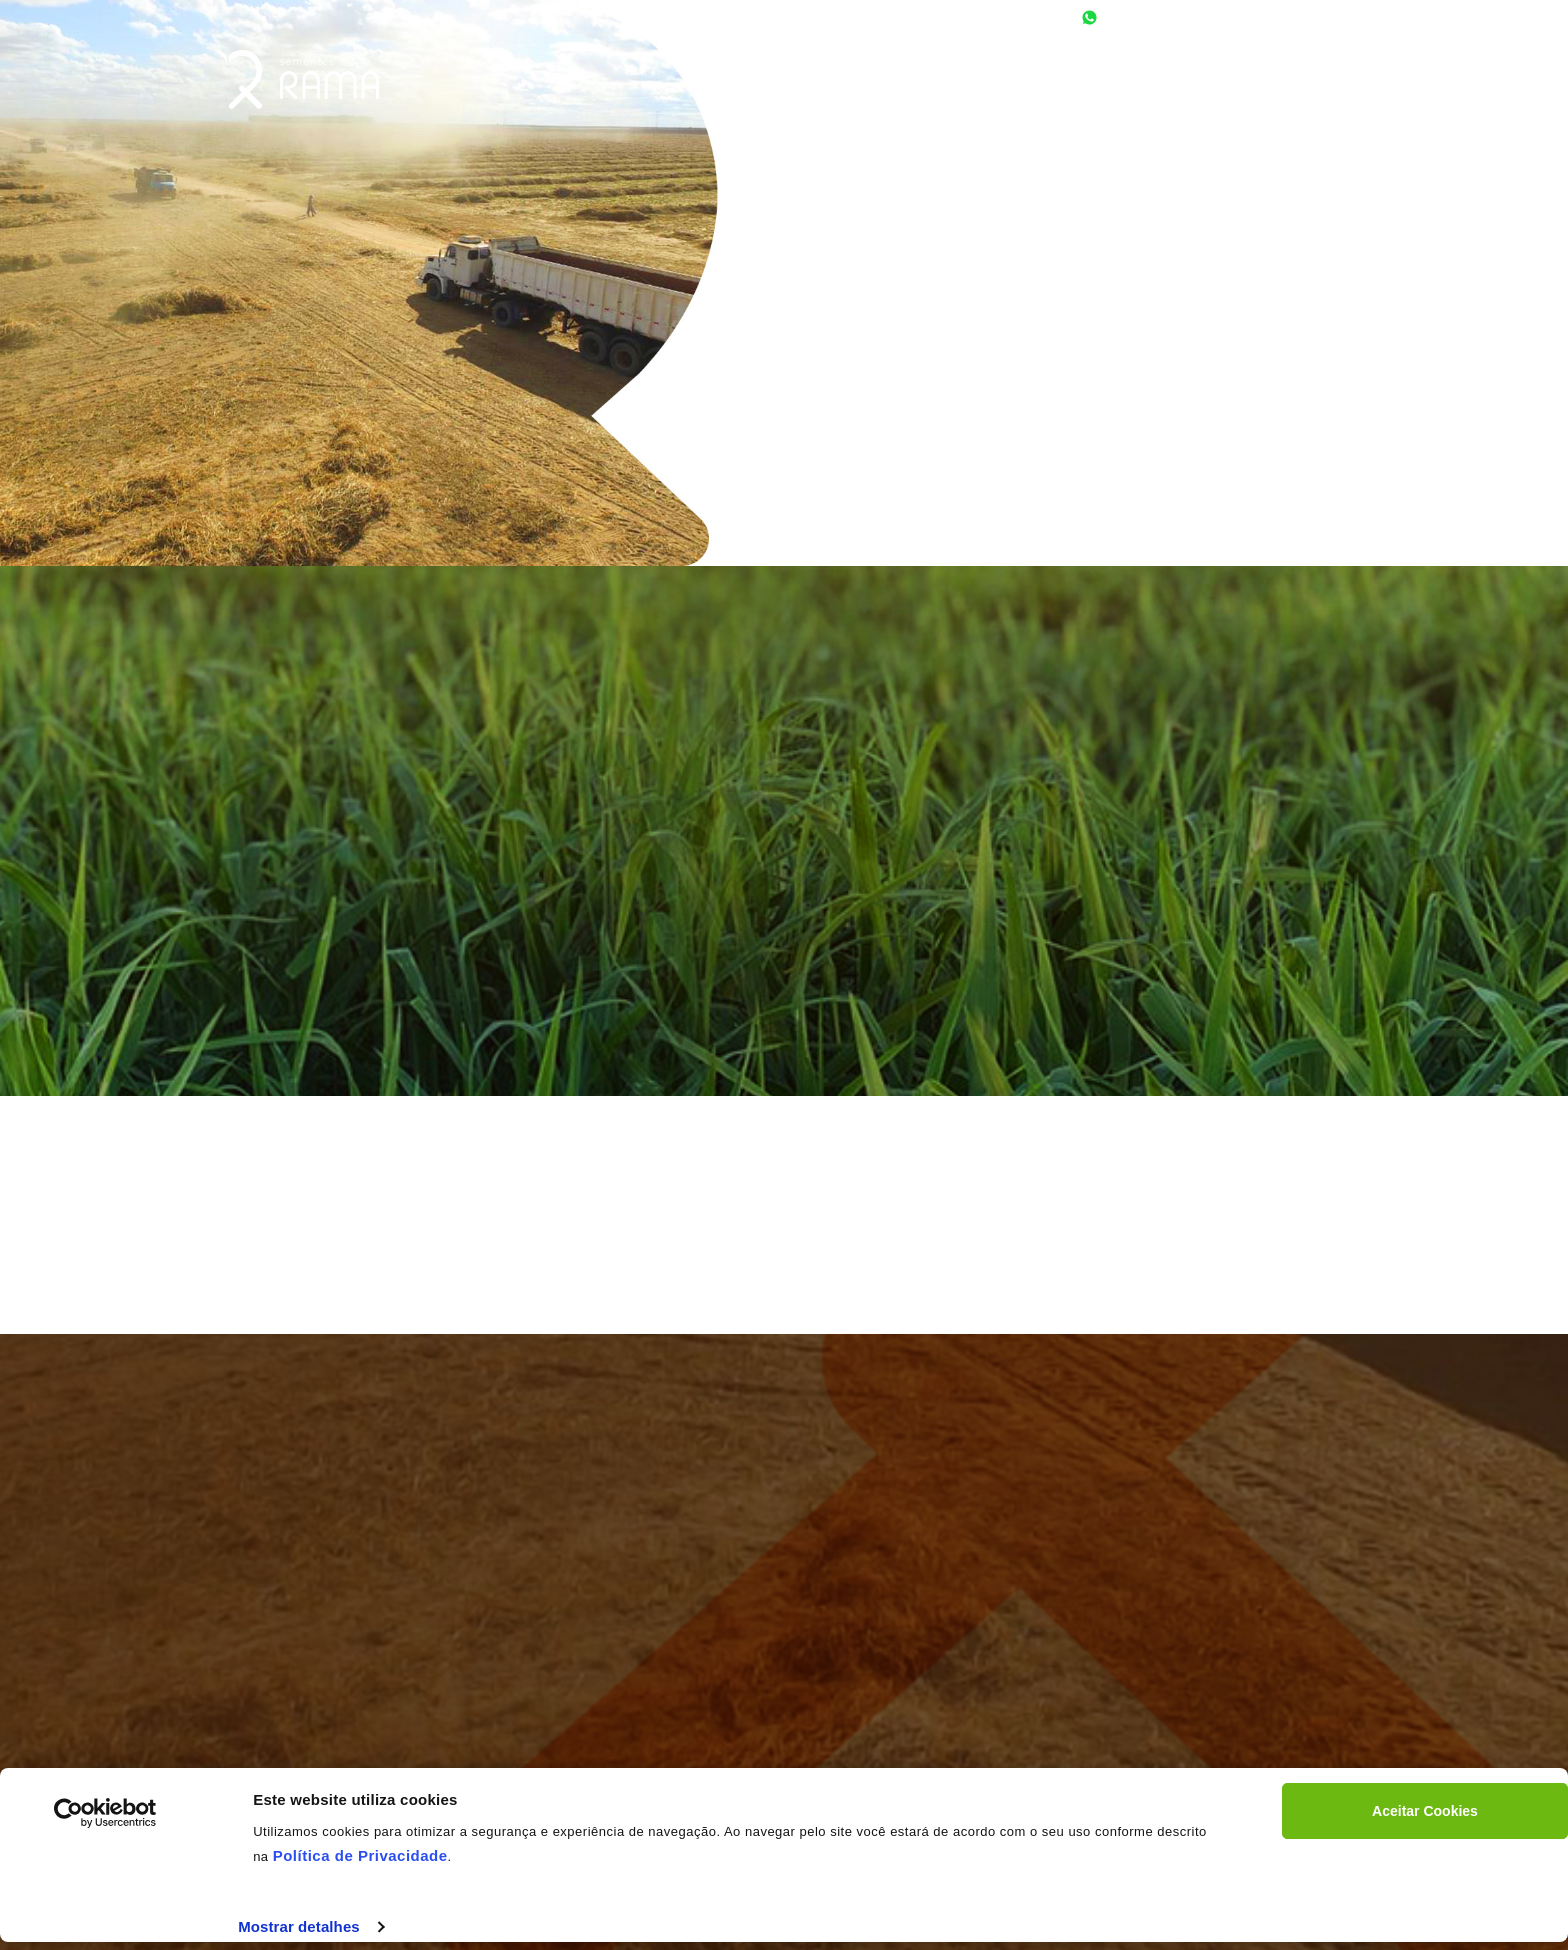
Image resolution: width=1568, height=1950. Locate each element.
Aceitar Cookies (1425, 1811)
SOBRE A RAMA (1010, 85)
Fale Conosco (1305, 85)
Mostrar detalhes (299, 1926)
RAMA (296, 80)
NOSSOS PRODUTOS (1156, 85)
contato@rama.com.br (1296, 17)
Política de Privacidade (360, 1855)
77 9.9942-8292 (1149, 17)
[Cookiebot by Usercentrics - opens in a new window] (105, 1813)
